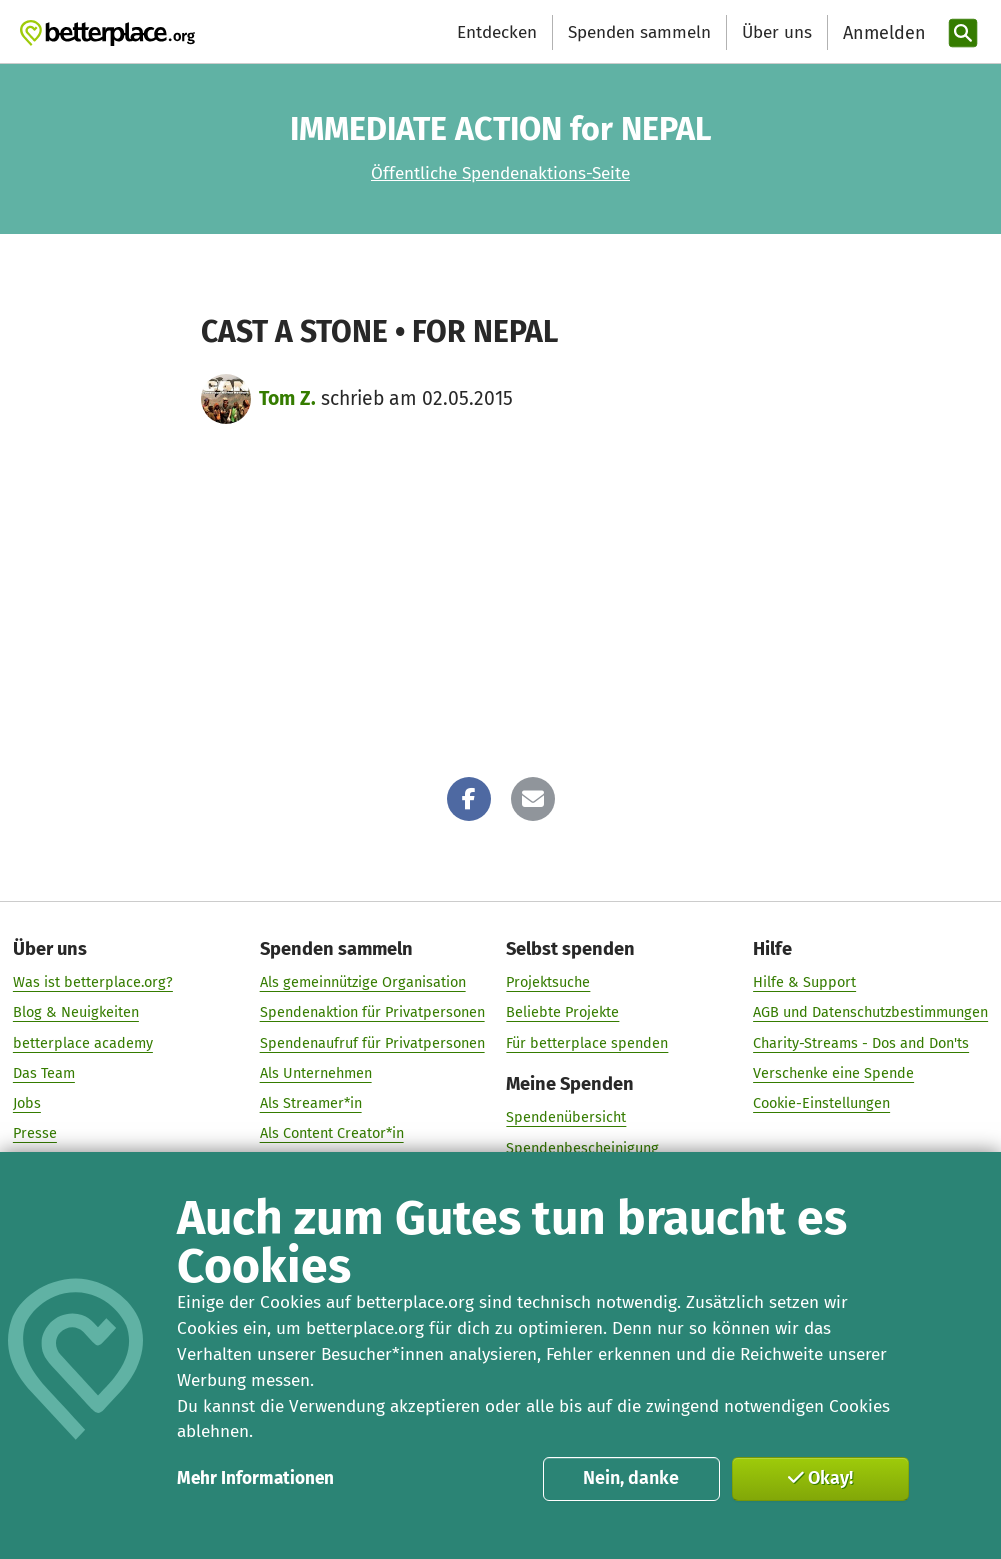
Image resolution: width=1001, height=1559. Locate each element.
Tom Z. (287, 398)
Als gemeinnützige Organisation (363, 982)
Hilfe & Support (804, 982)
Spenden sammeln (639, 32)
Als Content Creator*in (332, 1134)
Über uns (777, 32)
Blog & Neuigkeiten (76, 1013)
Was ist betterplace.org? (93, 982)
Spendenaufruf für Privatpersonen (372, 1043)
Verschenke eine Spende (833, 1073)
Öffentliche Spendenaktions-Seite (500, 173)
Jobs (27, 1103)
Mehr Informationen (255, 1478)
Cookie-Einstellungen (821, 1103)
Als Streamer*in (311, 1103)
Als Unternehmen (316, 1073)
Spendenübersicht (566, 1118)
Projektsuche (548, 982)
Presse (35, 1134)
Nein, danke (631, 1478)
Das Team (44, 1073)
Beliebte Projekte (562, 1013)
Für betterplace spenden (587, 1043)
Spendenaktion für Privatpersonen (372, 1013)
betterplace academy (83, 1043)
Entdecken (497, 32)
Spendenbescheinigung (582, 1148)
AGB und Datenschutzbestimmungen (870, 1013)
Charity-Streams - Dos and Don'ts (861, 1043)
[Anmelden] (882, 33)
